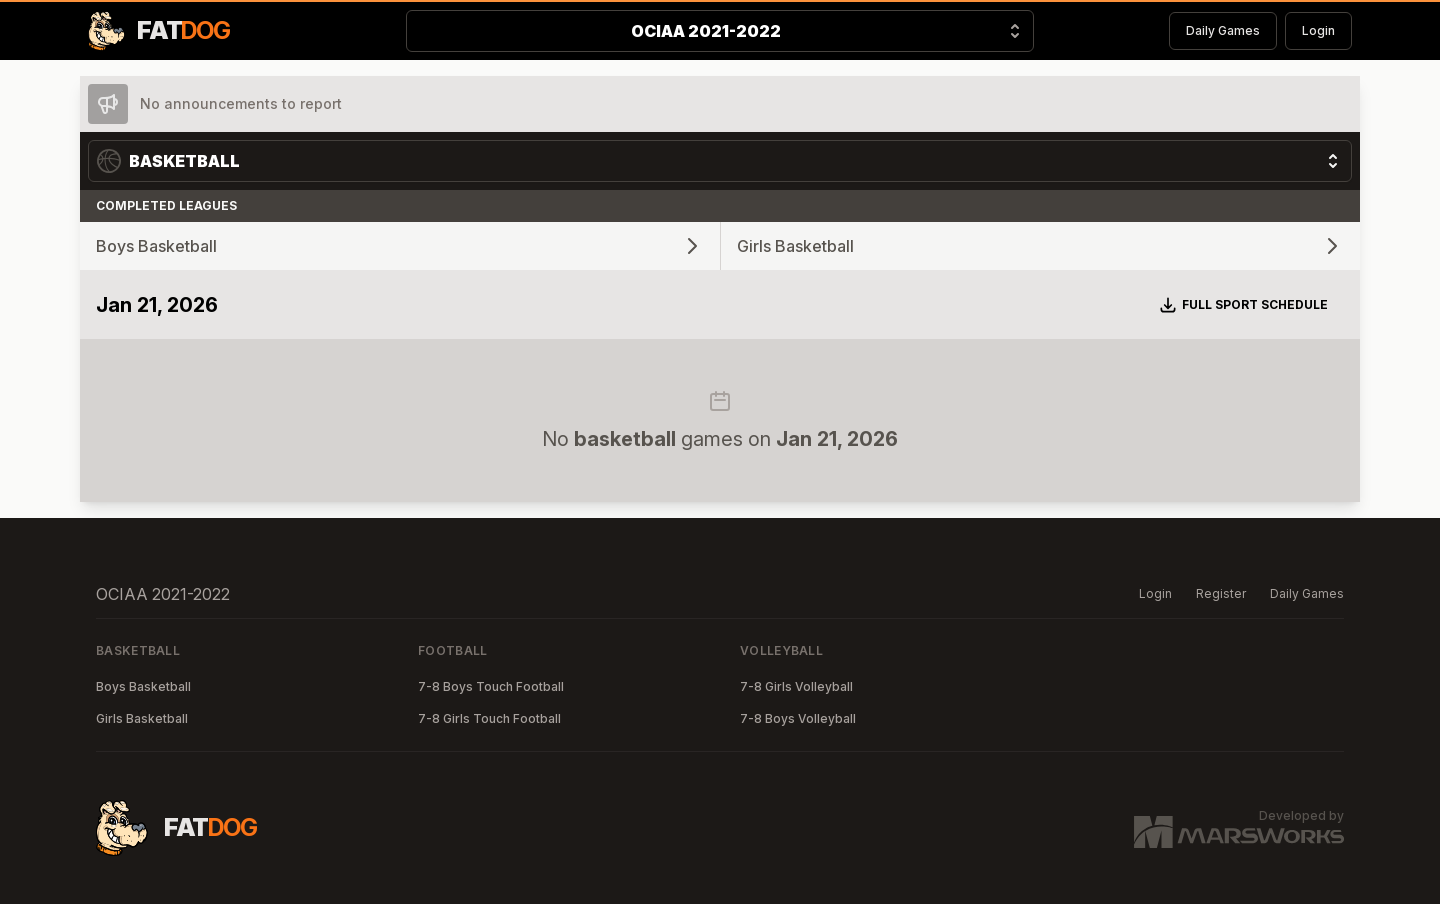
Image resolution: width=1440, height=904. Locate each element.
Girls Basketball (142, 718)
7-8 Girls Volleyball (796, 686)
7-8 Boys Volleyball (798, 718)
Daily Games (1223, 30)
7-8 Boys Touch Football (491, 686)
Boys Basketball (143, 686)
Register (1221, 593)
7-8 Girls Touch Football (489, 718)
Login (1318, 30)
